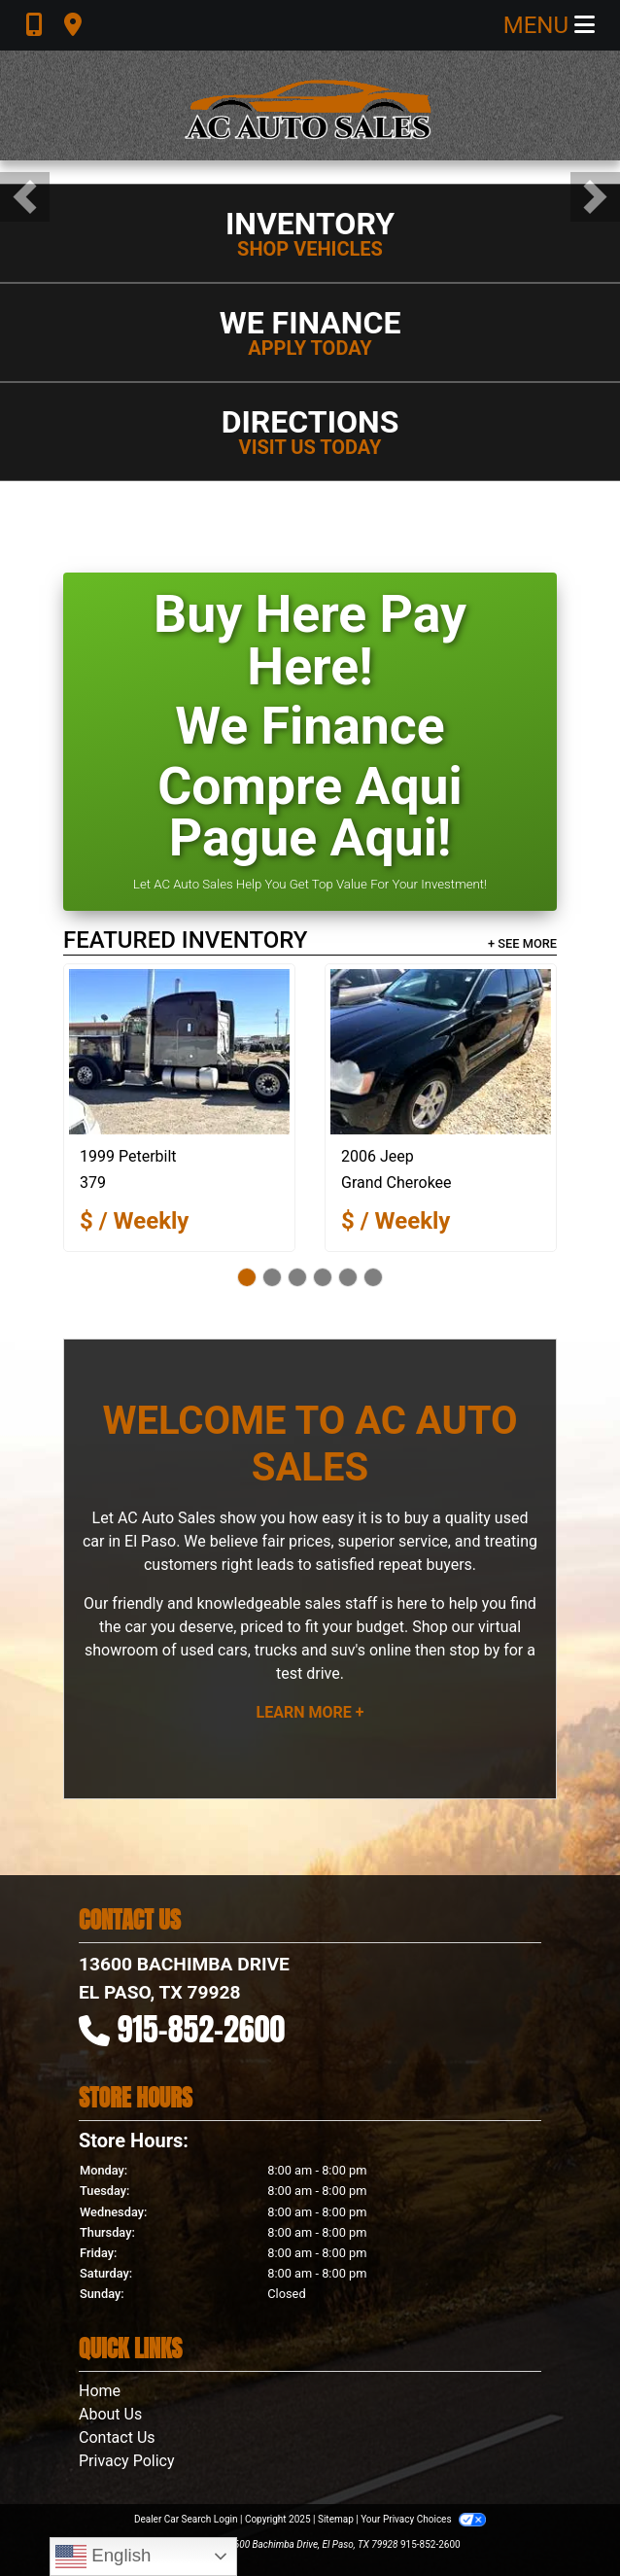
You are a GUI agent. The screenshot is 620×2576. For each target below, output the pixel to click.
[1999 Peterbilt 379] (179, 1051)
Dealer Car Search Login (186, 2519)
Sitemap (336, 2519)
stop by (474, 1650)
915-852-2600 (202, 2029)
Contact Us (117, 2437)
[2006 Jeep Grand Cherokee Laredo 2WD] (441, 1051)
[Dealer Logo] (310, 105)
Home (100, 2391)
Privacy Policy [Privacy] (127, 2461)
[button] (25, 197)
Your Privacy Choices (423, 2519)
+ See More (522, 943)
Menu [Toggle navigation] (549, 25)
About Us (110, 2414)
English (103, 2556)
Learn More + (310, 1712)
